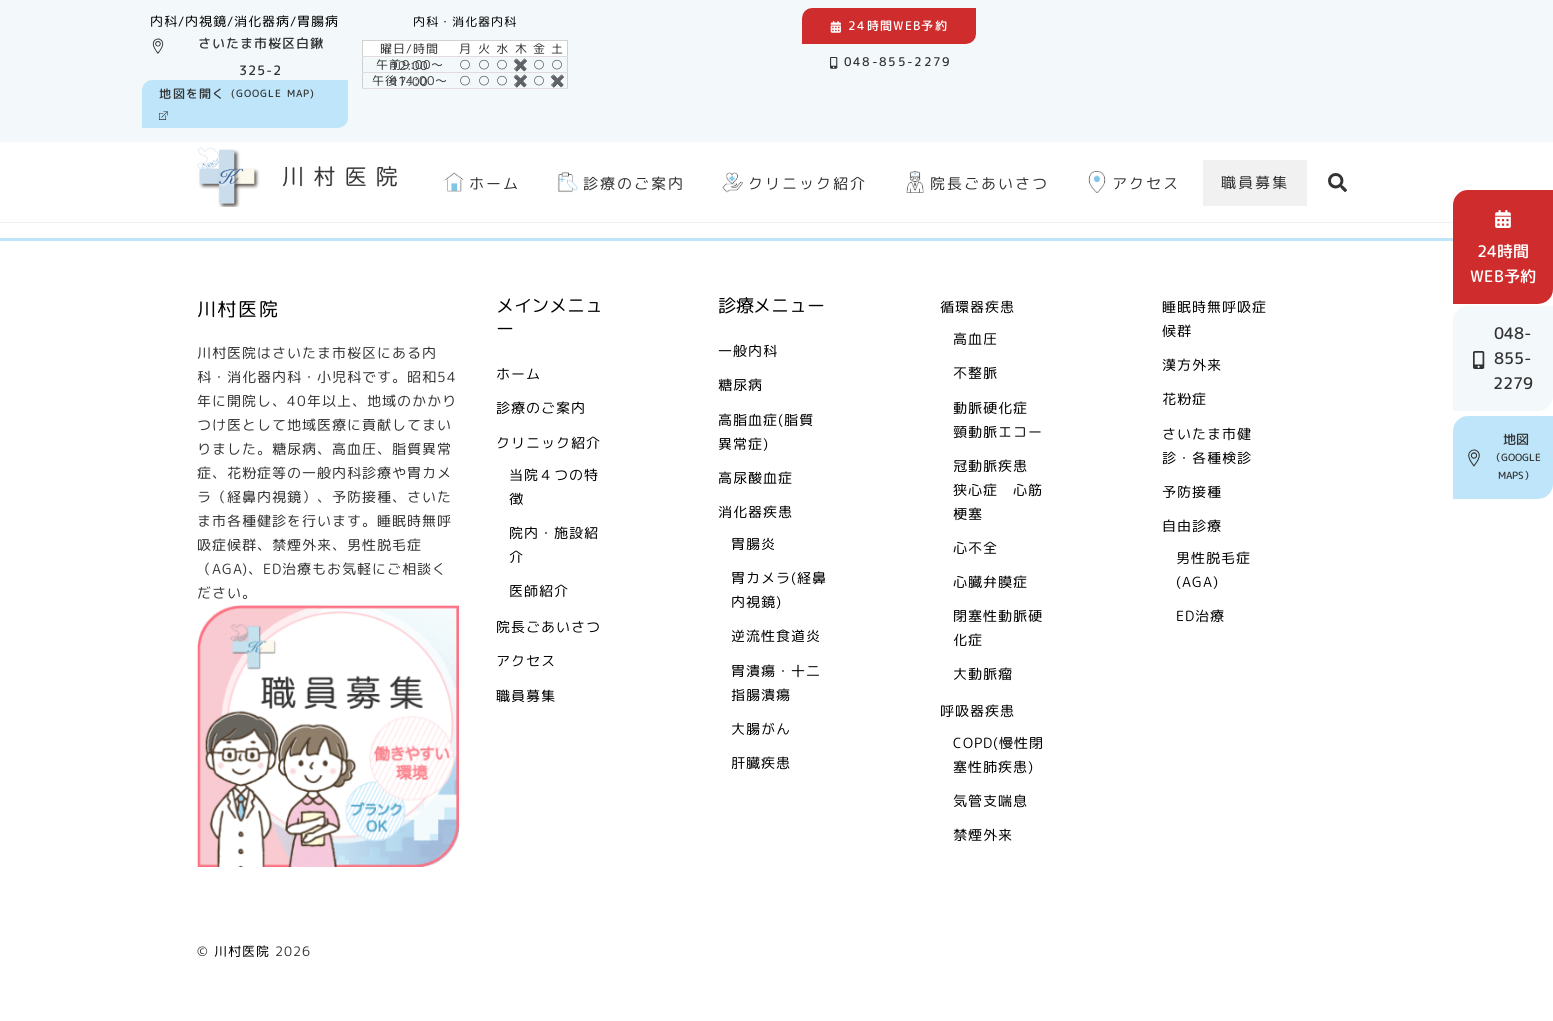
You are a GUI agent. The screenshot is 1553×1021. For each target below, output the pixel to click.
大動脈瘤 (983, 673)
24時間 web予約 (1507, 246)
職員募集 (1255, 182)
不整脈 (975, 372)
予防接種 (1192, 491)
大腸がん (761, 728)
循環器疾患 (977, 306)
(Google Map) (237, 103)
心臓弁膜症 (990, 581)
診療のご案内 (619, 182)
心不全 (975, 547)
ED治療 (1200, 615)
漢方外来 (1192, 364)
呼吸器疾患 (977, 710)
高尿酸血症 (755, 477)
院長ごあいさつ (974, 182)
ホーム (479, 182)
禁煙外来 (983, 834)
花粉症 (1184, 398)
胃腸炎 (753, 543)
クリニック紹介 (792, 182)
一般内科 (748, 350)
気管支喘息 (990, 800)
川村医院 (242, 951)
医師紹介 (539, 590)
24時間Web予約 (889, 25)
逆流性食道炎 (776, 635)
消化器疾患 (755, 511)
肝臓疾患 (761, 762)
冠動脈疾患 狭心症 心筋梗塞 (998, 489)
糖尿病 (740, 384)
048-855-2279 (891, 61)
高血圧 (975, 338)
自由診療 (1192, 525)
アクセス (1131, 182)
